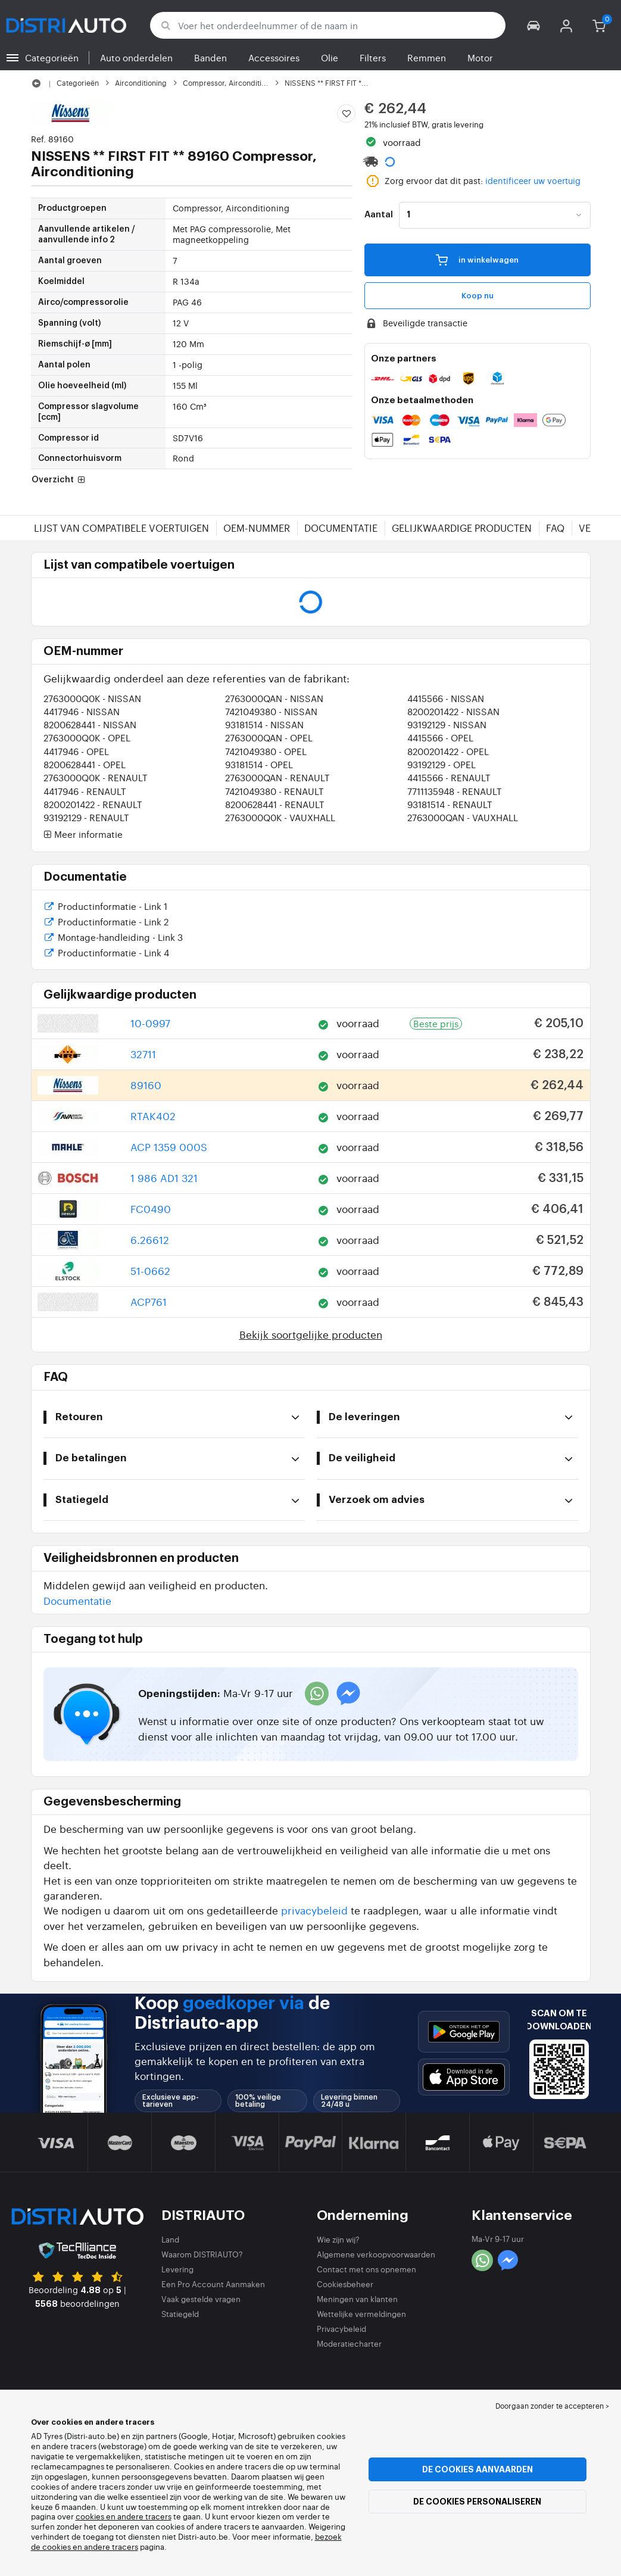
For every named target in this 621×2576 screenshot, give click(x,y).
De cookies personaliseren (477, 2501)
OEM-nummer (256, 527)
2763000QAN (274, 698)
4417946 (81, 711)
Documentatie (340, 527)
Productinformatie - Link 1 (105, 907)
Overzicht (60, 480)
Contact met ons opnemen (366, 2269)
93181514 (264, 724)
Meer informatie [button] (83, 835)
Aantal (378, 215)
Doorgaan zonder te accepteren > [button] (552, 2405)
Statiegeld (180, 2314)
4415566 (445, 698)
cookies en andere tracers (123, 2516)
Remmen (426, 57)
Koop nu (477, 296)
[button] (533, 25)
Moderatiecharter (349, 2343)
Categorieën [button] (52, 57)
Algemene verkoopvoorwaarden (376, 2254)
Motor (480, 57)
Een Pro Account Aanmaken (213, 2284)
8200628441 (89, 724)
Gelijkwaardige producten (462, 527)
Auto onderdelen (136, 57)
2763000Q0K (92, 698)
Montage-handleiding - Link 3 (113, 938)
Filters (373, 57)
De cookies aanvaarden (477, 2469)
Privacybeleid (341, 2329)
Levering (177, 2269)
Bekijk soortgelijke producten (310, 1334)
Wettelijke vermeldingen (361, 2314)
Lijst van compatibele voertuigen (121, 527)
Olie (329, 57)
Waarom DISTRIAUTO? (202, 2254)
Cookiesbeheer (345, 2284)
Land (170, 2239)
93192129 (446, 724)
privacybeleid (314, 1910)
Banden (210, 57)
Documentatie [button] (77, 1600)
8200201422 (453, 711)
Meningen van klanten (357, 2299)
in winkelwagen (477, 259)
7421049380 (271, 711)
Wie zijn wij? (338, 2239)
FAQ (555, 527)
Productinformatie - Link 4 (106, 954)
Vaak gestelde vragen (201, 2299)
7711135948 (454, 791)
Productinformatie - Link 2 (106, 923)
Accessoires (273, 57)
